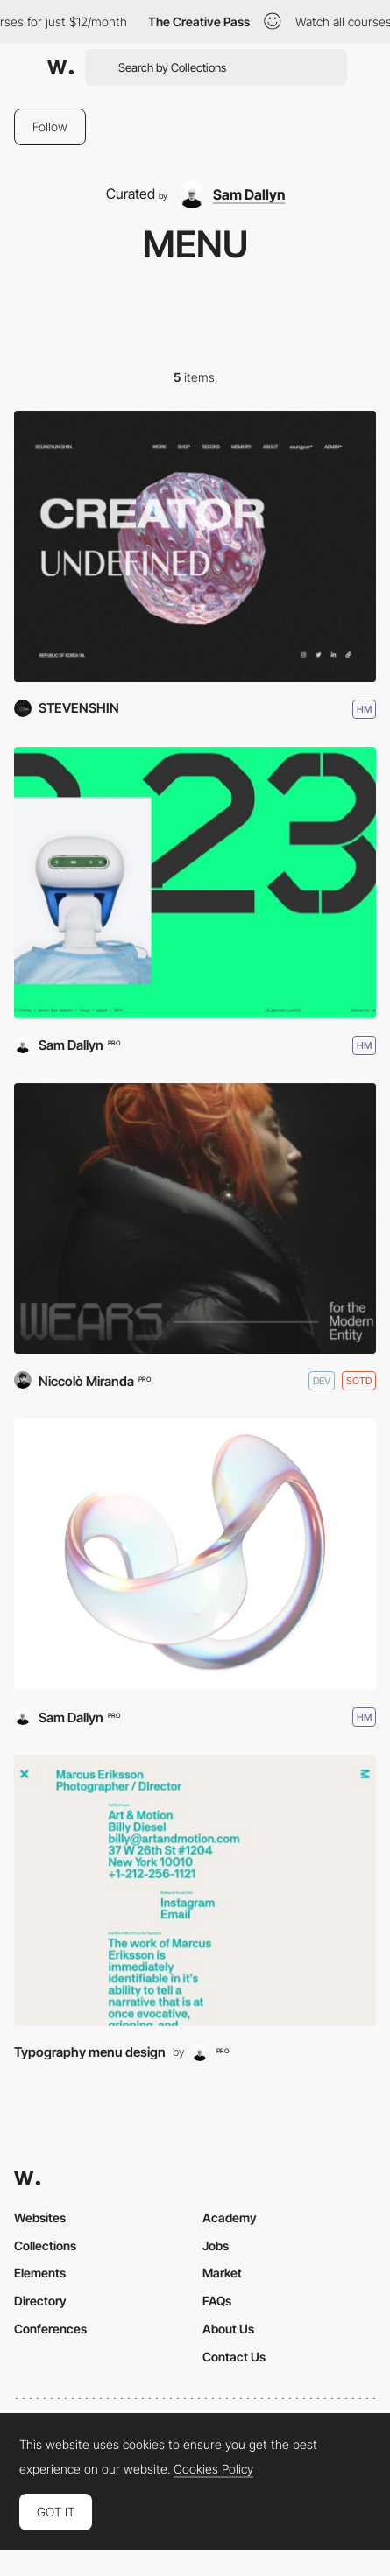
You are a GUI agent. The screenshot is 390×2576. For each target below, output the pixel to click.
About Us (228, 2328)
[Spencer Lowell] (195, 882)
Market (222, 2272)
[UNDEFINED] (195, 546)
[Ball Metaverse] (195, 1554)
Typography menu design (90, 2052)
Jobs (215, 2245)
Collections (45, 2245)
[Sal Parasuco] (195, 1219)
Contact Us (234, 2356)
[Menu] (195, 1890)
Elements (40, 2272)
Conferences (50, 2328)
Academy (229, 2217)
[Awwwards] (60, 67)
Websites (40, 2217)
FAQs (216, 2300)
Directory (40, 2300)
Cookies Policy (213, 2469)
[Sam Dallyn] (231, 194)
